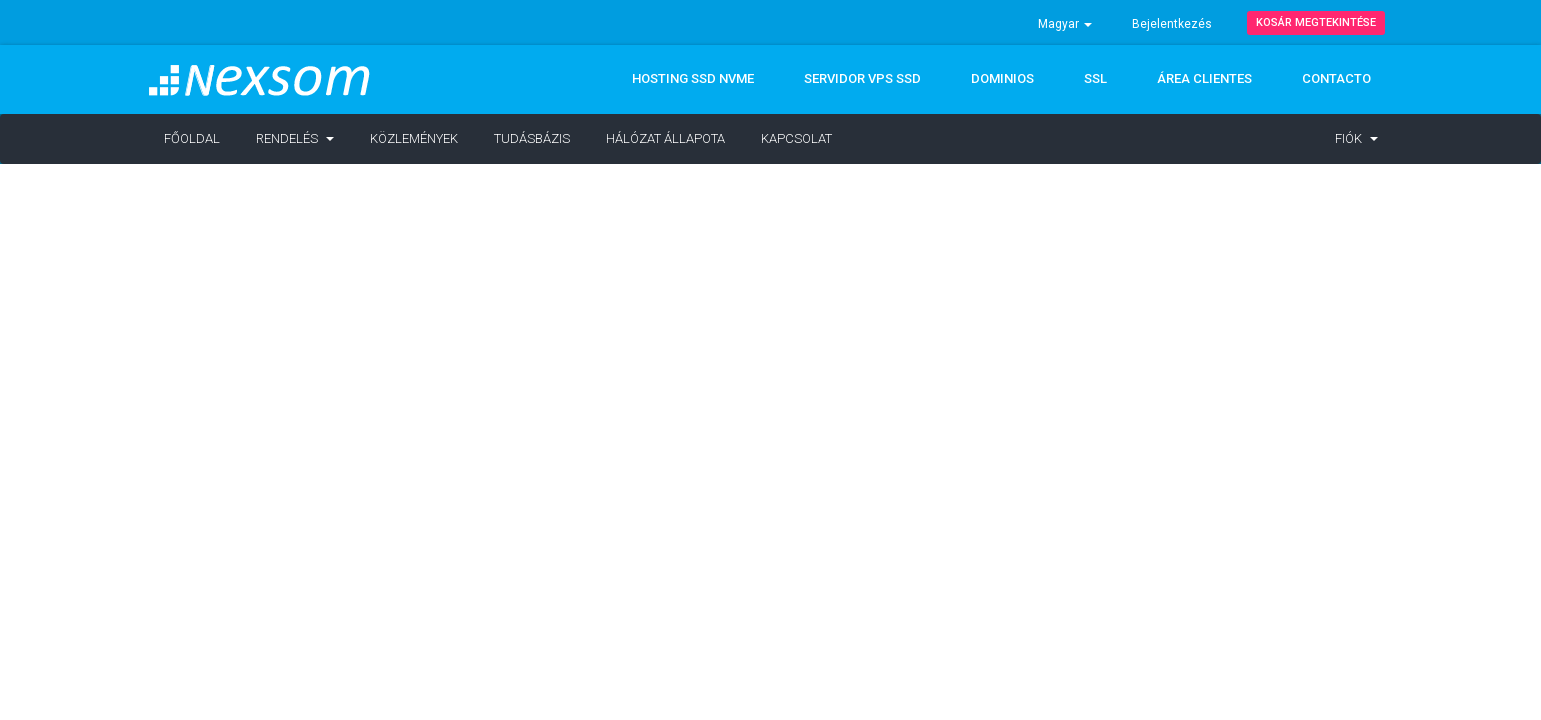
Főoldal (192, 138)
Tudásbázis (532, 138)
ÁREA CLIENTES (1204, 78)
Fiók (1356, 138)
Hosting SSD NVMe (693, 78)
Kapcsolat (796, 138)
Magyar (1065, 24)
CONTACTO (1336, 78)
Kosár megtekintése (1316, 22)
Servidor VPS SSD (862, 78)
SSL (1095, 78)
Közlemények (414, 138)
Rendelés (295, 138)
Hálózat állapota (665, 138)
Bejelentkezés (1172, 24)
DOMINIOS (1002, 78)
